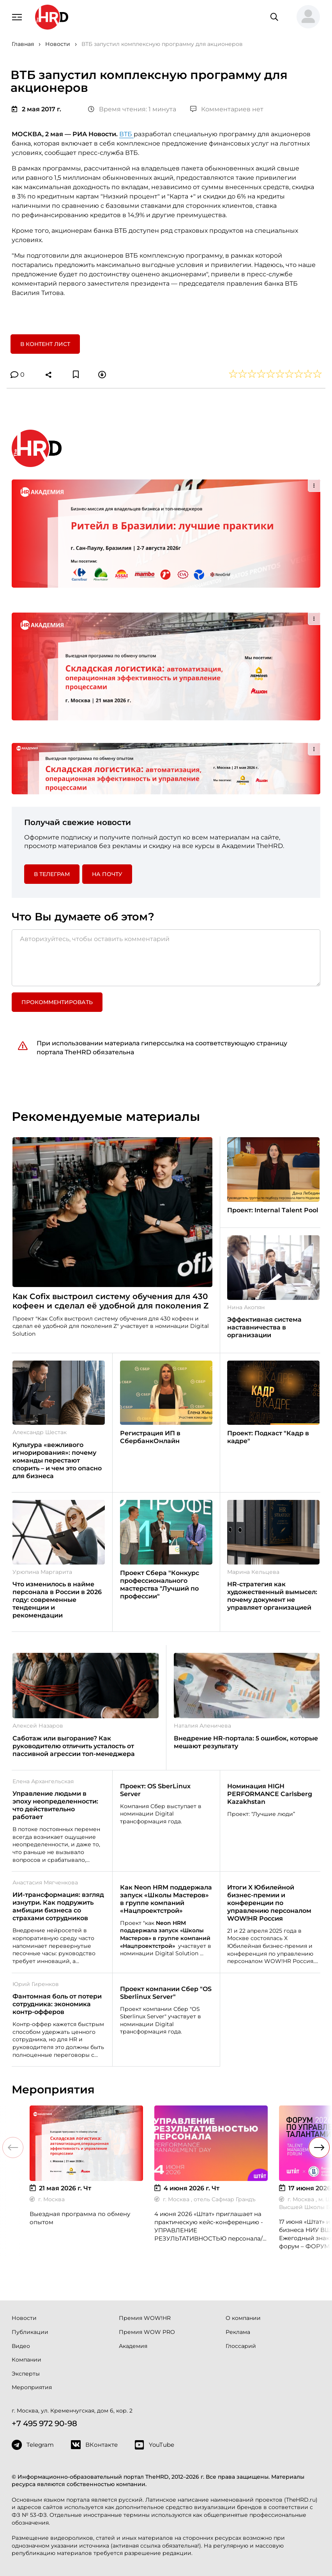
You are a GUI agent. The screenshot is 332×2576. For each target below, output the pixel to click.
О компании (243, 2317)
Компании (26, 2359)
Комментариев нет (226, 109)
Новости (24, 2317)
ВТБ (126, 134)
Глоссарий (241, 2345)
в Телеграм (52, 874)
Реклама (238, 2331)
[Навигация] (17, 16)
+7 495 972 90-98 (44, 2423)
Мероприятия (32, 2387)
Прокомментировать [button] (57, 1002)
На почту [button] (107, 874)
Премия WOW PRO (147, 2331)
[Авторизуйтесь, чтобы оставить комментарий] (166, 957)
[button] (305, 17)
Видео (21, 2345)
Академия (133, 2345)
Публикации (30, 2331)
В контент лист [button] (45, 344)
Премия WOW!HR (145, 2317)
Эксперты (26, 2373)
